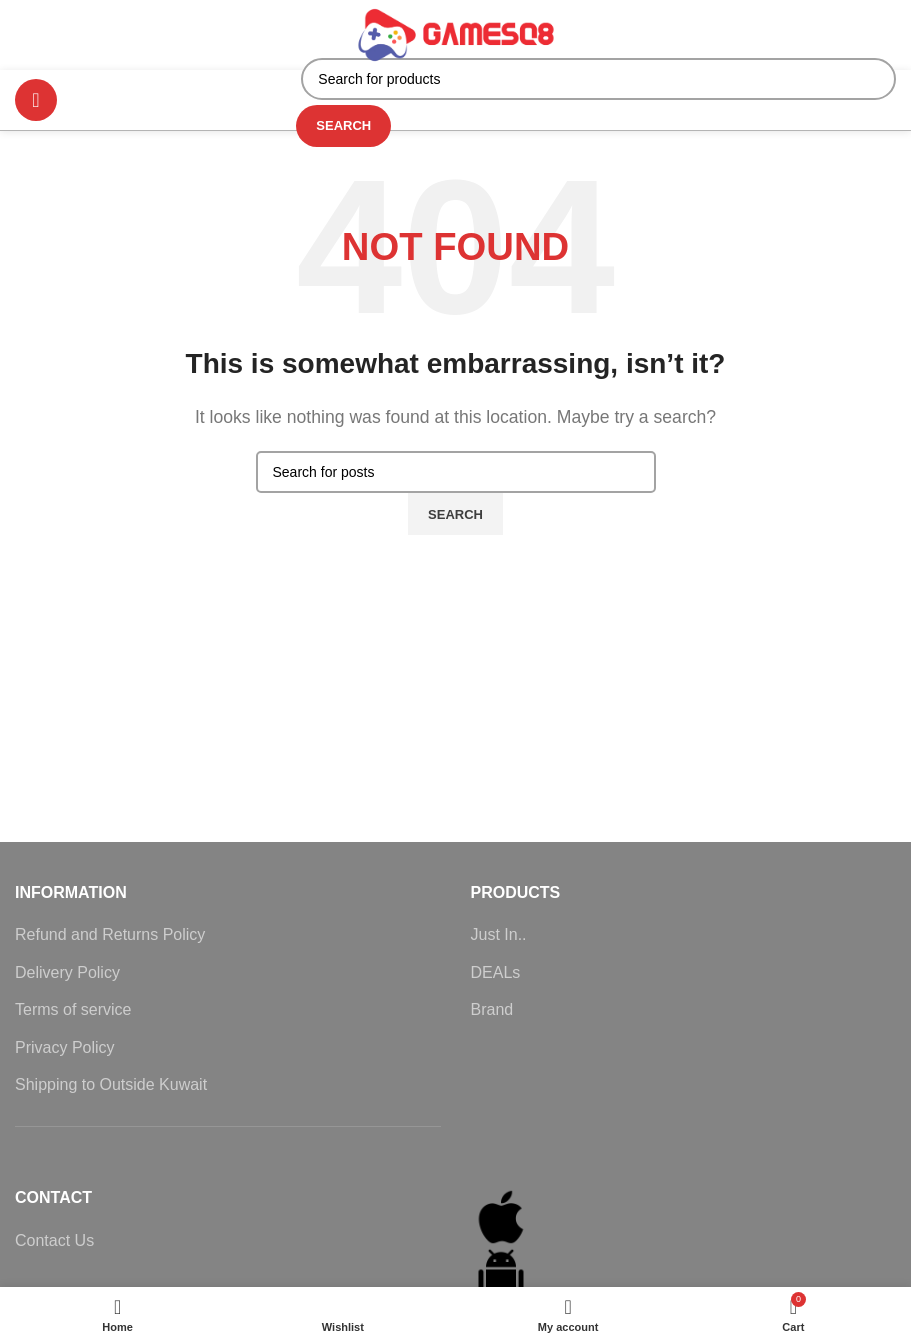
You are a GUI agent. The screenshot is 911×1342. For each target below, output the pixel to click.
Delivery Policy (67, 972)
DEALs (496, 972)
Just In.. (499, 934)
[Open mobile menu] (36, 100)
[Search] (598, 79)
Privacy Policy (65, 1047)
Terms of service (73, 1009)
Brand (492, 1009)
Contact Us (54, 1240)
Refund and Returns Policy (110, 934)
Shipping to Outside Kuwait (111, 1084)
